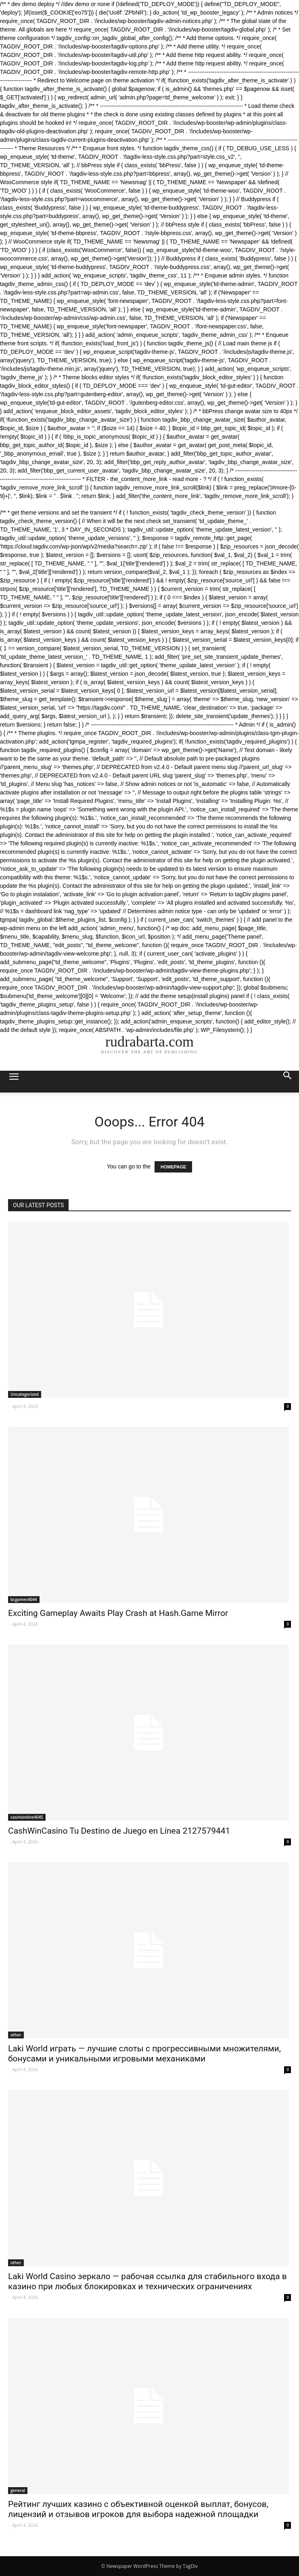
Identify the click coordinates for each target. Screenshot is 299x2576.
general (17, 2490)
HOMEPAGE (173, 1166)
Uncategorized (24, 1394)
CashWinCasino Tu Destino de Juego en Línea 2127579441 (119, 1831)
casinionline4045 (26, 1817)
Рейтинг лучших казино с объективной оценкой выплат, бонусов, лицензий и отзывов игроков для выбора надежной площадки (138, 2509)
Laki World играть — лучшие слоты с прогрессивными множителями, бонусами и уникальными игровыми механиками (144, 2053)
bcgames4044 (23, 1599)
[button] (287, 1082)
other (15, 2035)
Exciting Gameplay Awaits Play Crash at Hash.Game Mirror (118, 1613)
